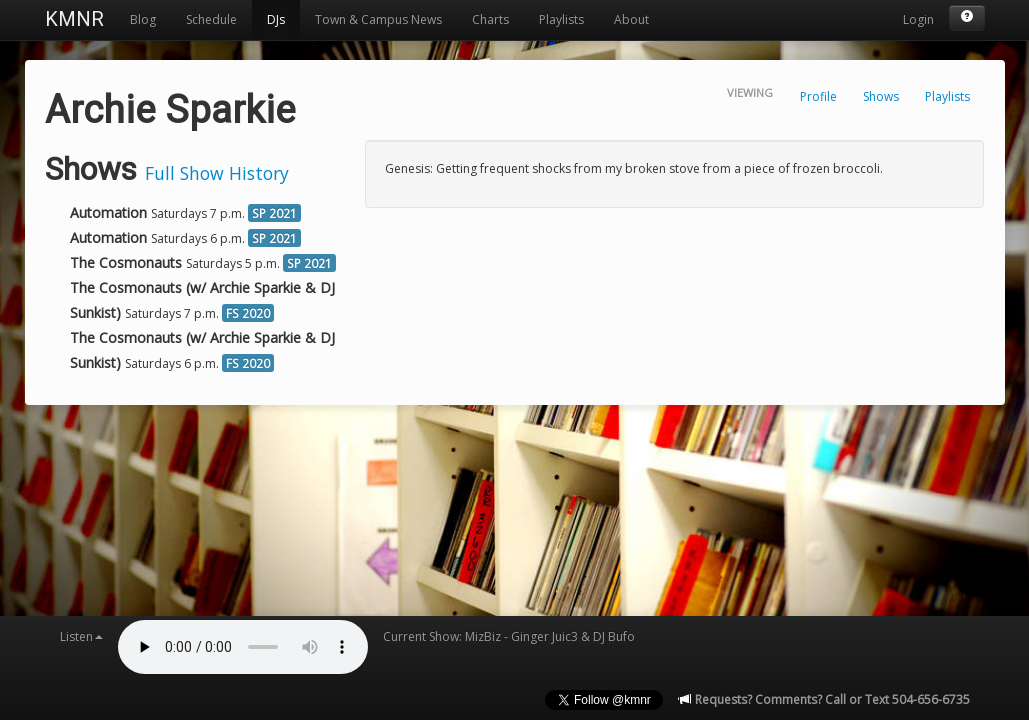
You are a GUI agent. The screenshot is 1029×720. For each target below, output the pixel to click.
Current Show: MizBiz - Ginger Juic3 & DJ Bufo (509, 636)
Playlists (561, 19)
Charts (490, 19)
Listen (81, 636)
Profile (818, 96)
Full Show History (217, 173)
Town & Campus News (378, 19)
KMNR (74, 19)
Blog (143, 19)
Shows (881, 96)
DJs (276, 19)
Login (918, 19)
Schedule (211, 19)
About (631, 19)
